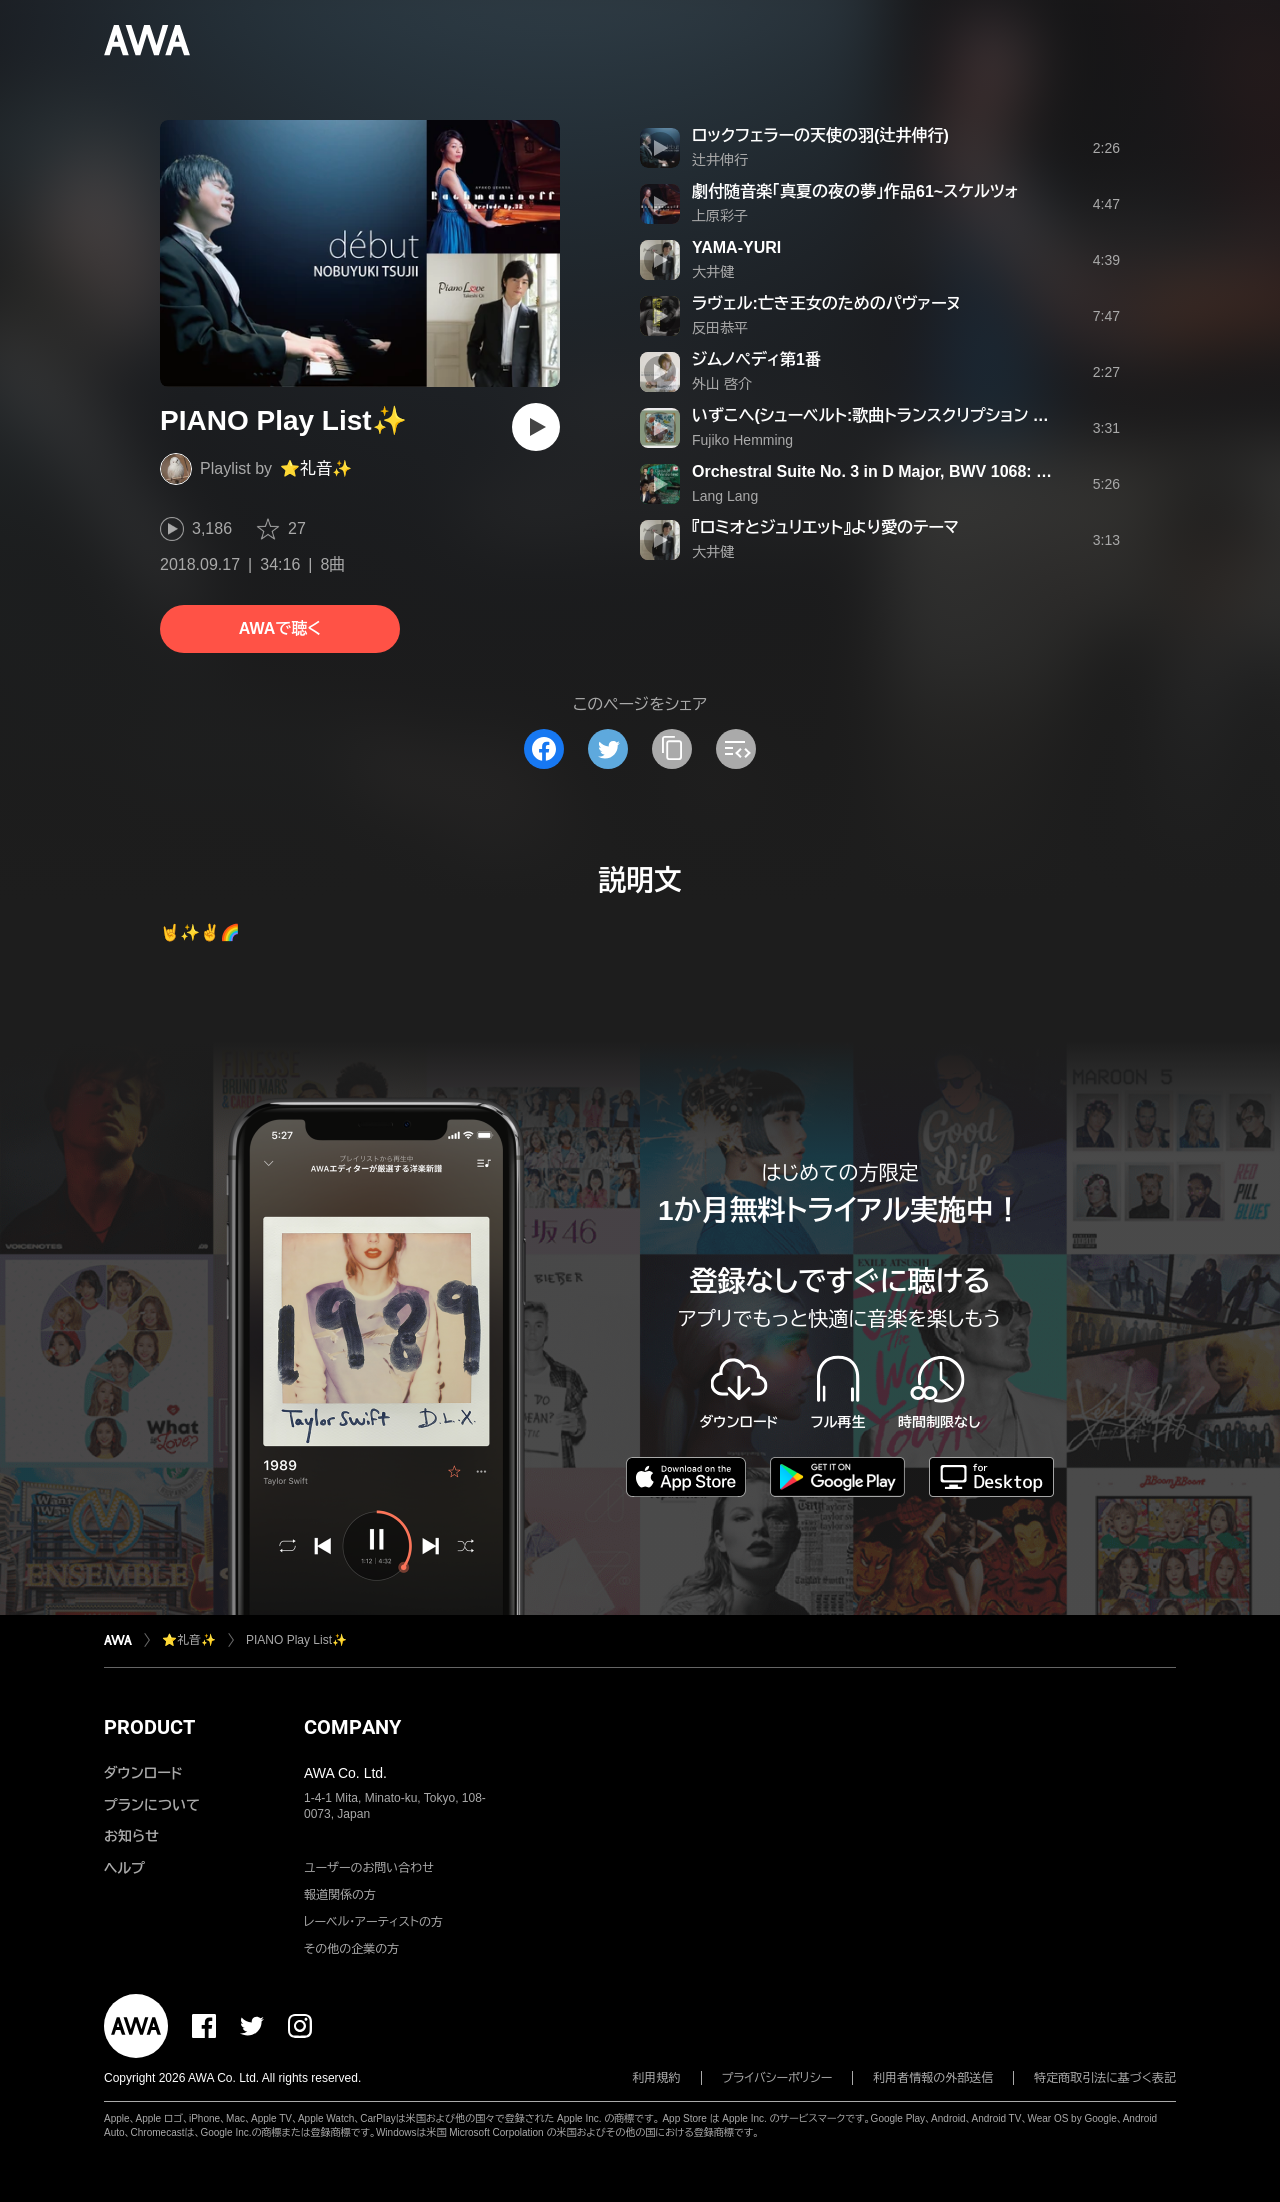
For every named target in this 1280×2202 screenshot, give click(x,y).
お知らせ (131, 1836)
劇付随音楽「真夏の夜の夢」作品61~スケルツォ (855, 191)
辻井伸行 (720, 160)
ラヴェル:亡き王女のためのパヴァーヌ (826, 303)
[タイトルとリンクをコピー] (672, 749)
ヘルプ (124, 1868)
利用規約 (657, 2078)
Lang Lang (725, 496)
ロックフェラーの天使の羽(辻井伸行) (820, 135)
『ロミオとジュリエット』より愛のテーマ (825, 527)
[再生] (536, 427)
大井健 (713, 272)
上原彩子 (720, 216)
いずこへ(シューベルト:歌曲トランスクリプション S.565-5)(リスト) (919, 415)
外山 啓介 (722, 384)
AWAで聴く (280, 628)
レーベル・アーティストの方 (373, 1922)
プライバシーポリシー (777, 2078)
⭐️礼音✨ (316, 468)
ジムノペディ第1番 (756, 359)
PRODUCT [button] (149, 1727)
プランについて (152, 1805)
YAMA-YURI (736, 247)
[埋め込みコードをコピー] (736, 749)
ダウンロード (143, 1773)
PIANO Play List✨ (296, 1640)
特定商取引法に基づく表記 (1105, 2078)
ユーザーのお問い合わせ (369, 1868)
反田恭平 (720, 328)
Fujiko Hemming (742, 440)
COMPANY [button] (352, 1727)
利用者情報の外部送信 (933, 2078)
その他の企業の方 (351, 1949)
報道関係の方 (340, 1895)
